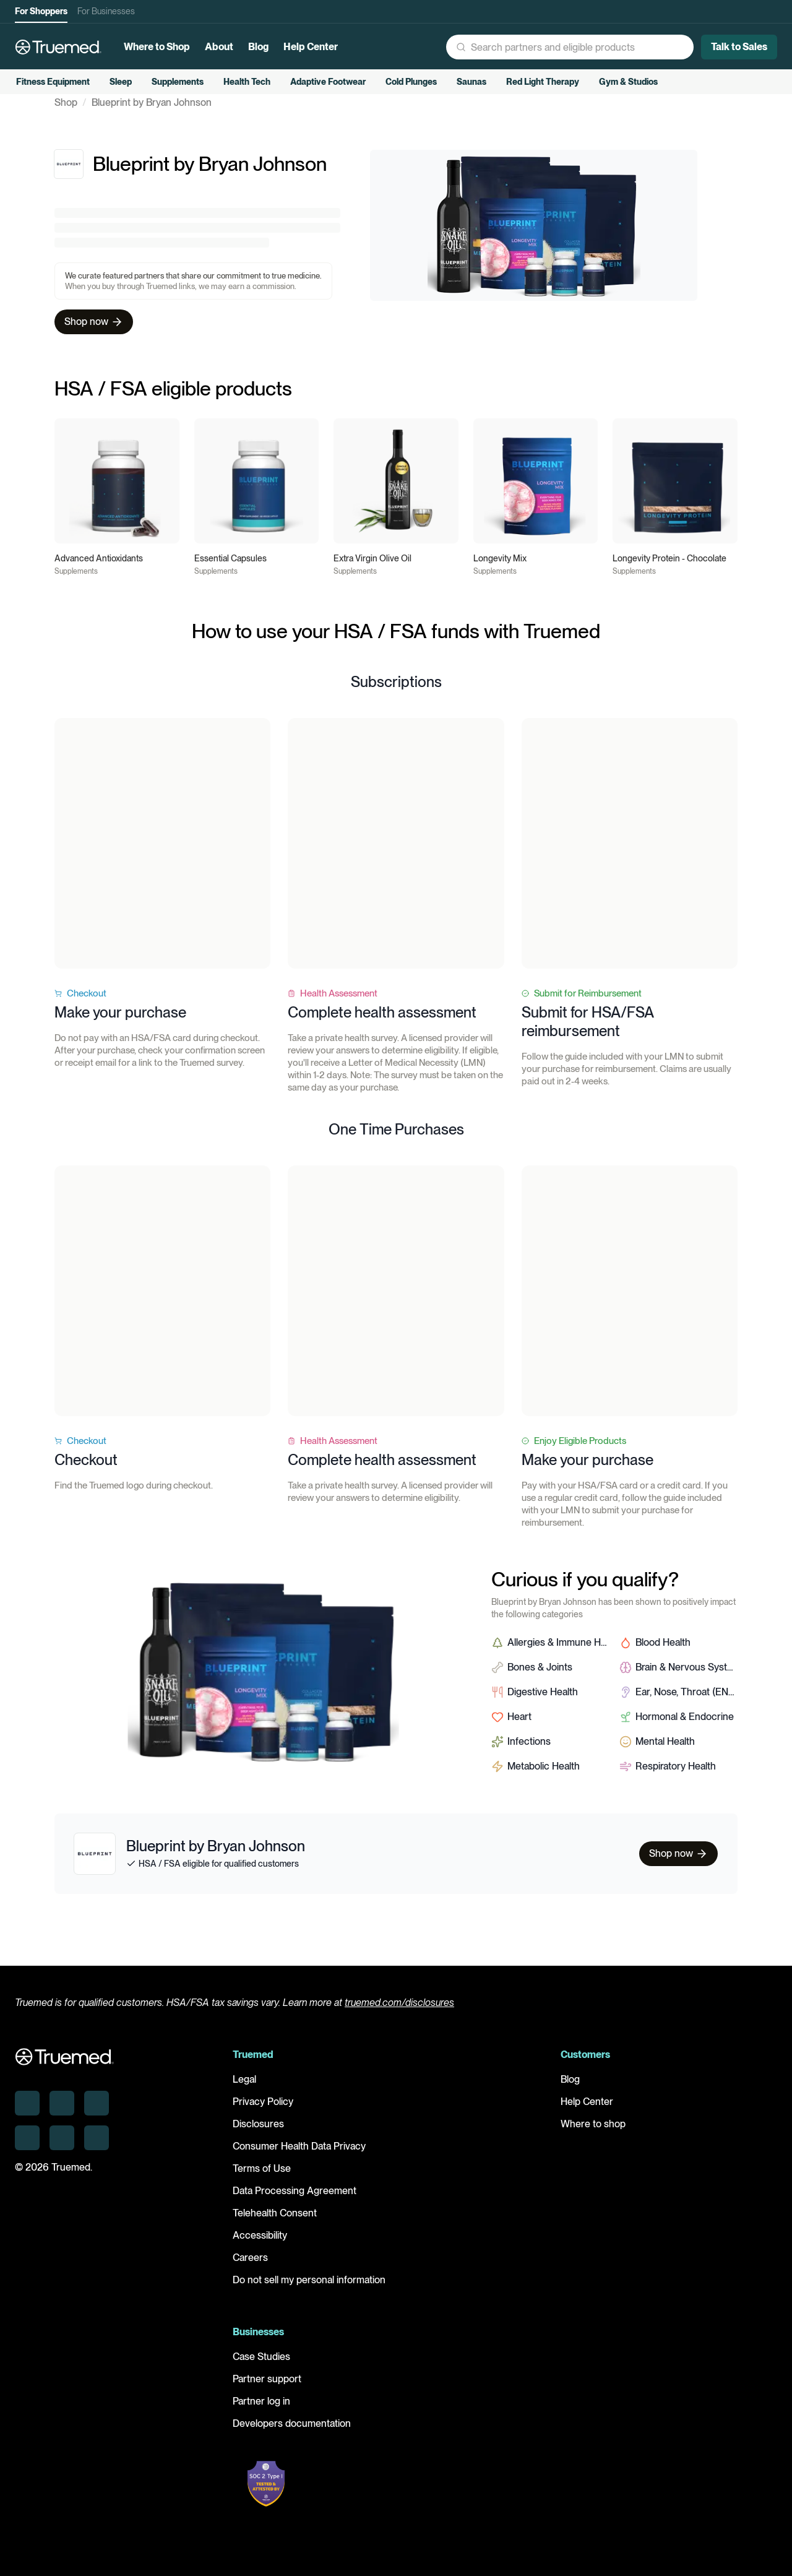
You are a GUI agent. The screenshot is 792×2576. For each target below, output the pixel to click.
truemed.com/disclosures (399, 2011)
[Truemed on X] (96, 2111)
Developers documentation (292, 2432)
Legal (244, 2088)
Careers (250, 2266)
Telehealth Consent (275, 2222)
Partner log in (261, 2410)
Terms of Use (262, 2177)
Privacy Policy (263, 2110)
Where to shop (593, 2132)
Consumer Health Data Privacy (299, 2155)
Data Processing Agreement (294, 2199)
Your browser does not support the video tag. (162, 862)
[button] (498, 47)
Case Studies (261, 2365)
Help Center (587, 2110)
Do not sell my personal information (309, 2288)
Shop (65, 121)
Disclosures (258, 2132)
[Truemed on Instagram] (62, 2111)
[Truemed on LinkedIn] (27, 2111)
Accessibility (260, 2244)
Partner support (267, 2387)
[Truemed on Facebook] (62, 2145)
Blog (570, 2088)
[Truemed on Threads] (27, 2145)
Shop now (93, 340)
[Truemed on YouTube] (96, 2145)
